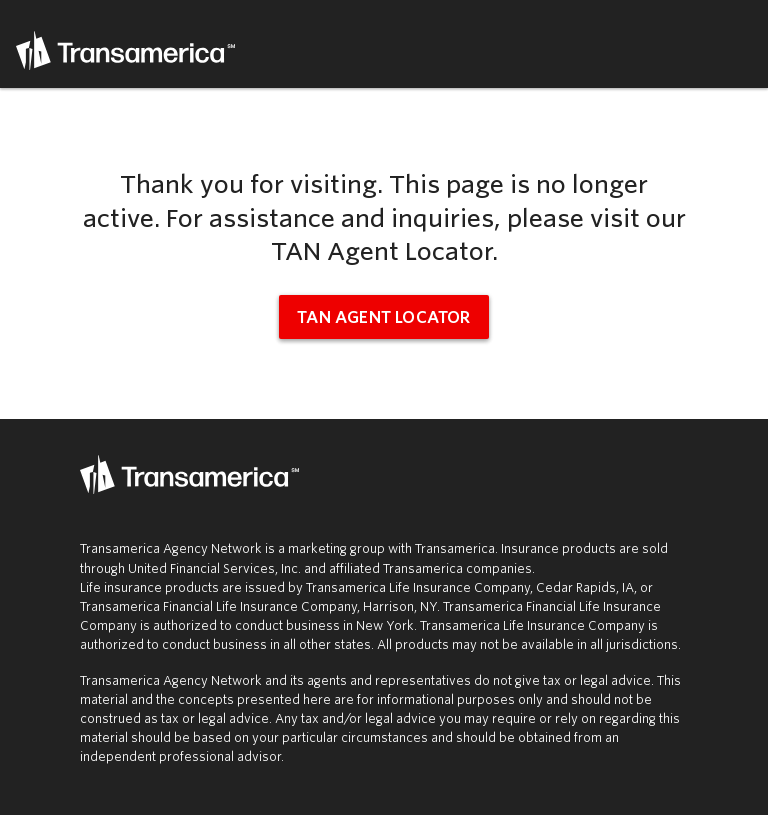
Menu (740, 44)
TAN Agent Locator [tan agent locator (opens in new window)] (383, 317)
